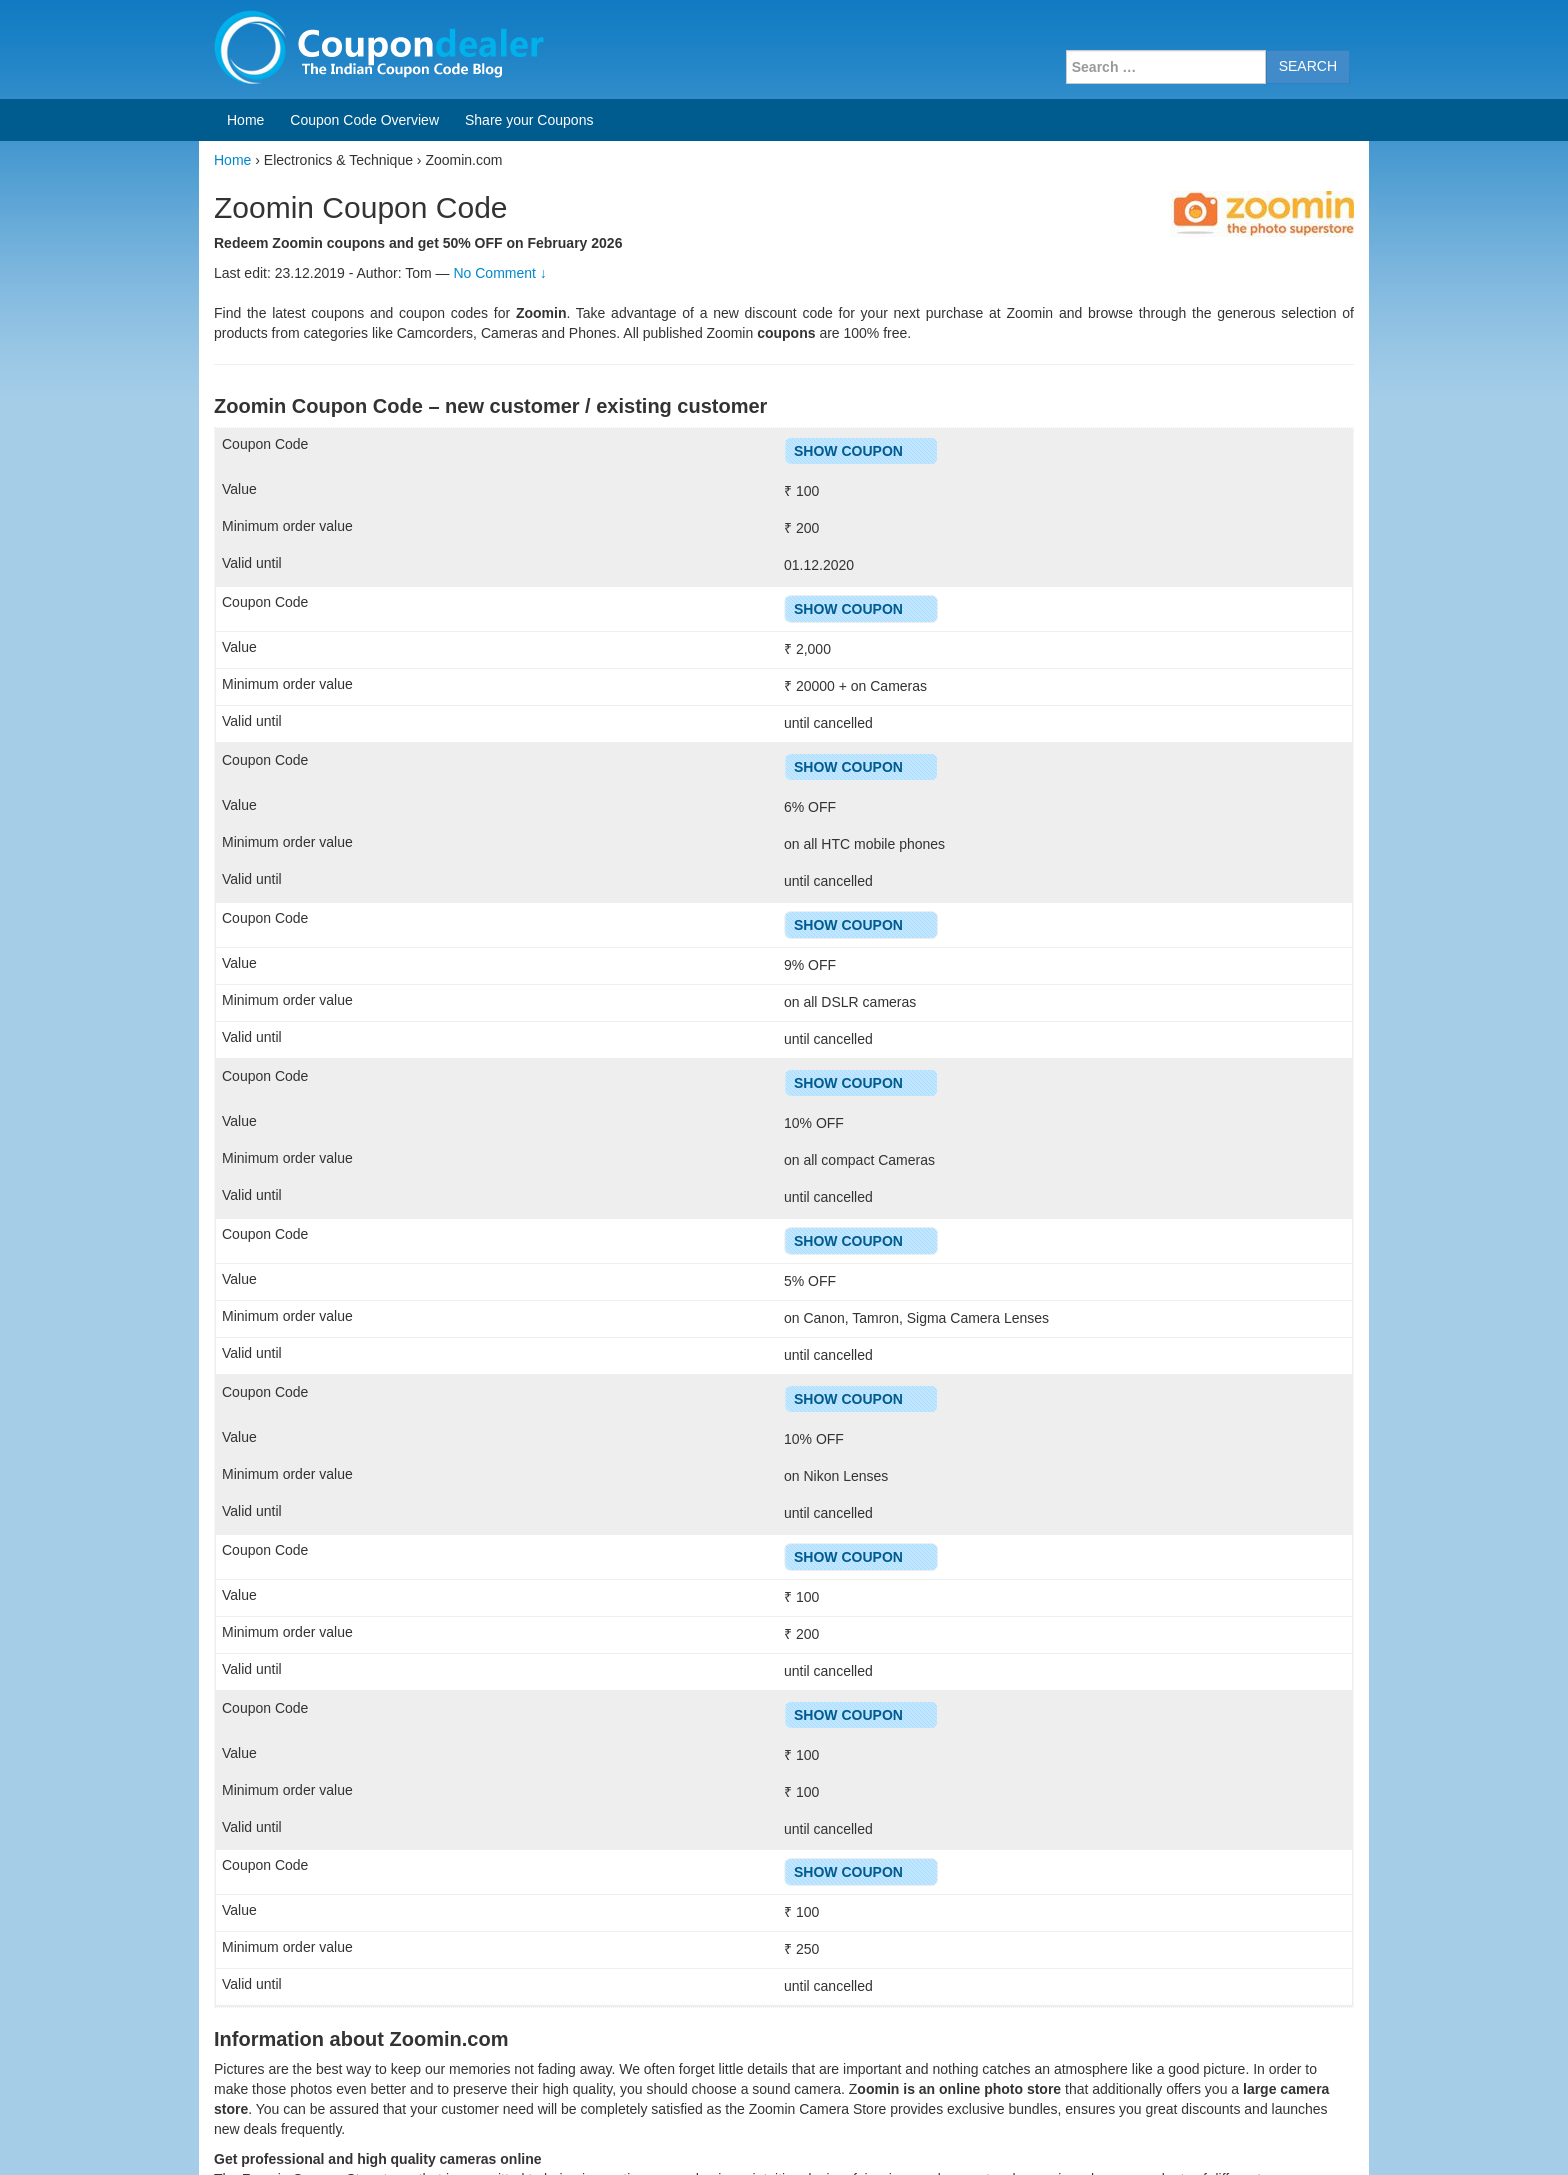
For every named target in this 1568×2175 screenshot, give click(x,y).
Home (245, 120)
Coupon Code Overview (364, 120)
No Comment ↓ (499, 273)
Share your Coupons (529, 120)
